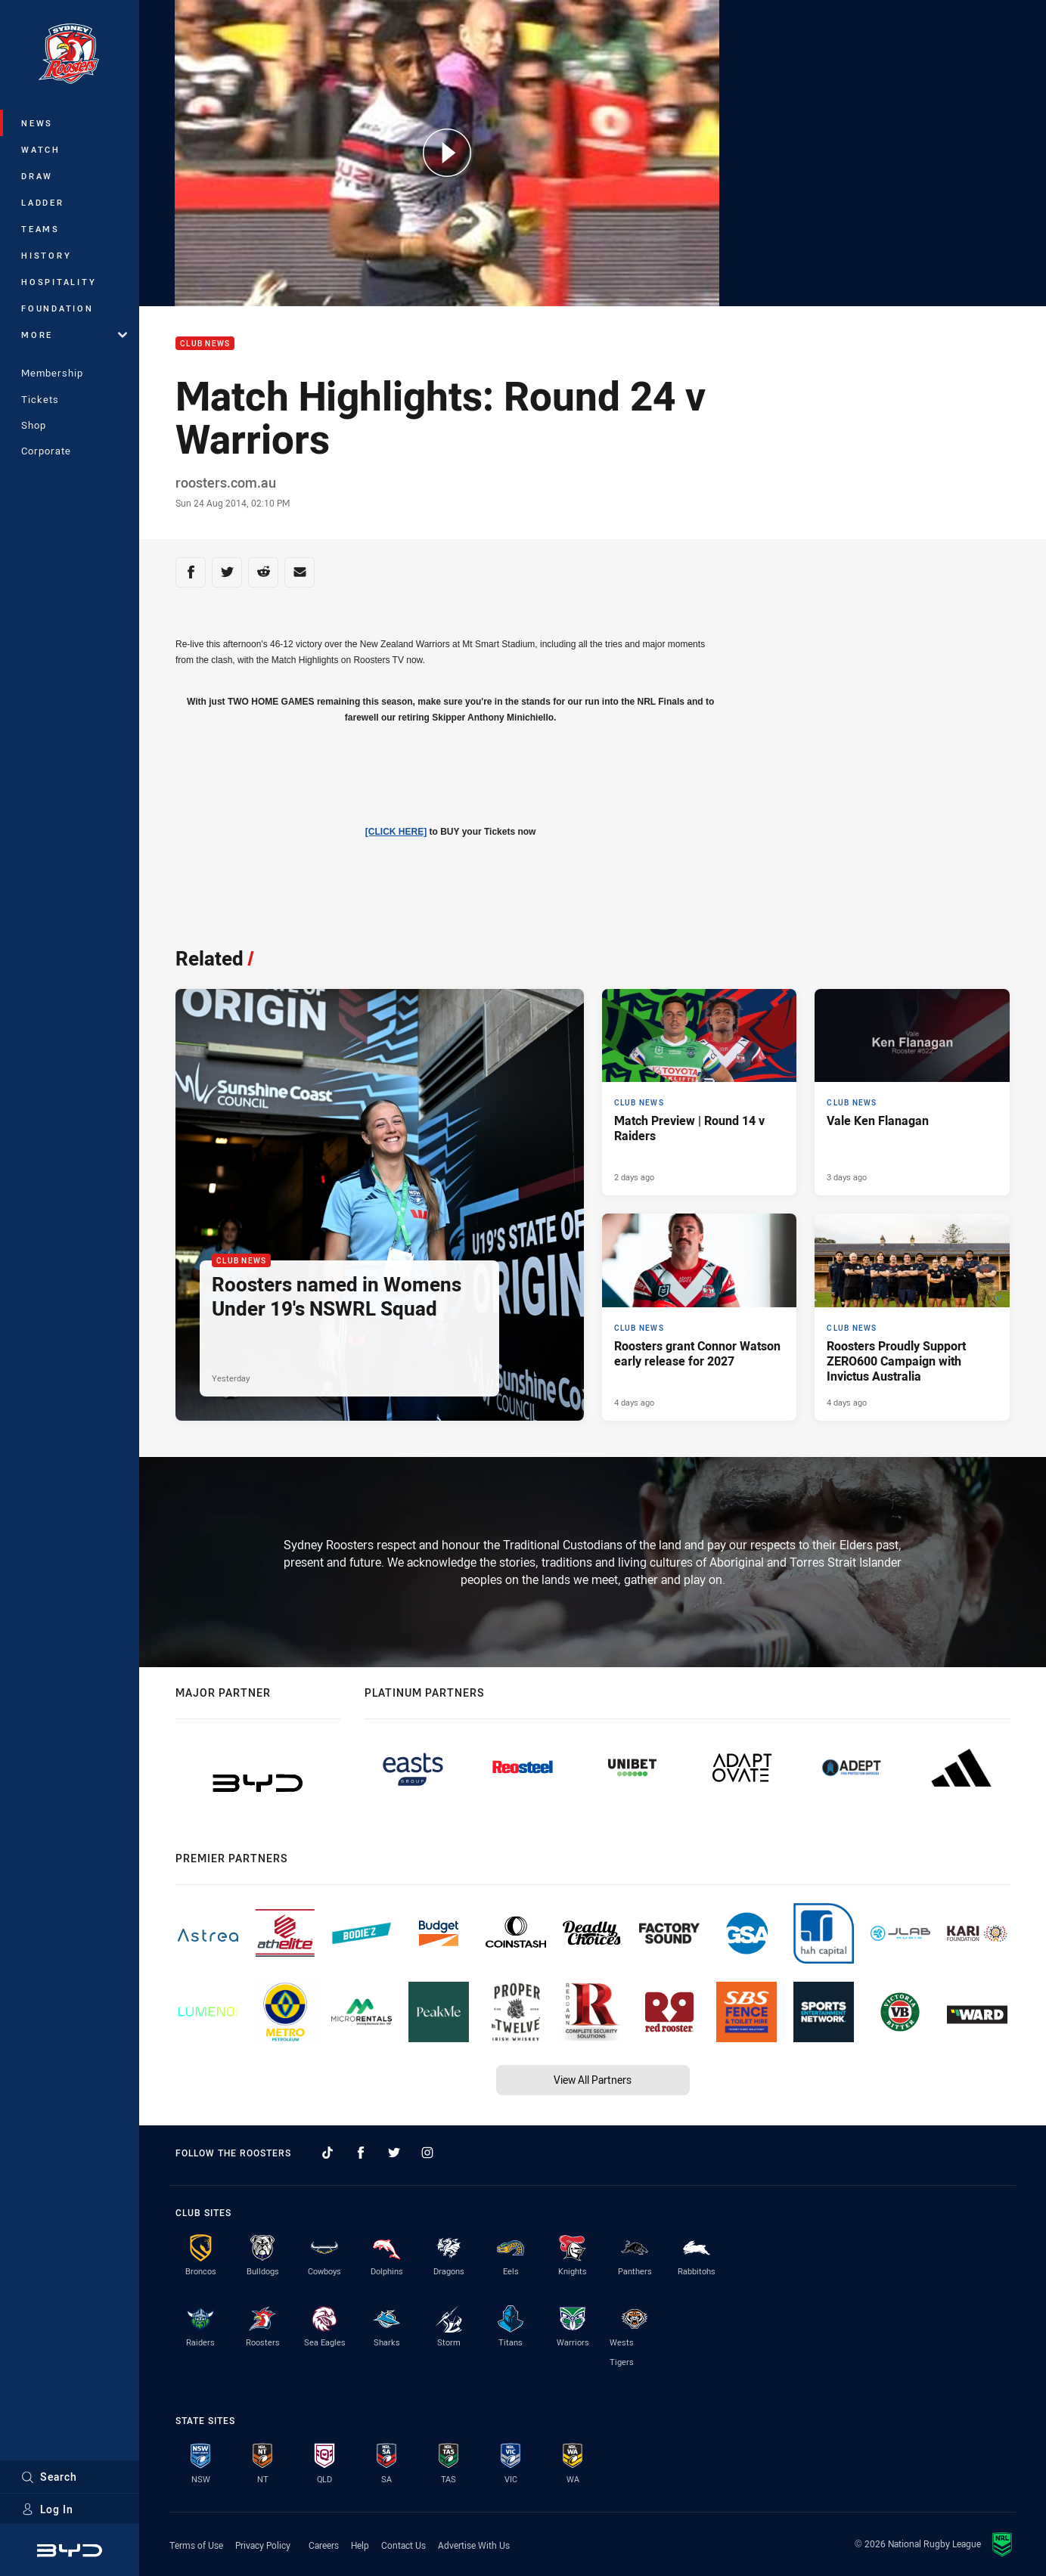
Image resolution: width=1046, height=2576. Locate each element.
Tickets (40, 399)
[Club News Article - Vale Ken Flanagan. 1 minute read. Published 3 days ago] (912, 1092)
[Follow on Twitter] (394, 2152)
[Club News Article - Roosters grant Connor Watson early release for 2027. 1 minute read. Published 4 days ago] (699, 1317)
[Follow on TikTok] (327, 2152)
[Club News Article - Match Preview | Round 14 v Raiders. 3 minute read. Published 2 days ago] (699, 1092)
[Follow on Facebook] (361, 2152)
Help (360, 2545)
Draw (37, 175)
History (46, 255)
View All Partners (593, 2079)
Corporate (46, 450)
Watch (41, 149)
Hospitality (58, 281)
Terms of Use (196, 2545)
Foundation (57, 308)
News (37, 123)
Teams (40, 228)
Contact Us (403, 2545)
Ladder (42, 202)
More (74, 334)
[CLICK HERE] (396, 831)
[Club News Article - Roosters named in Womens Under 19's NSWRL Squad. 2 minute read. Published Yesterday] (379, 1205)
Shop (33, 425)
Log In (47, 2509)
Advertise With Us (474, 2545)
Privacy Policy (262, 2545)
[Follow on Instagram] (427, 2152)
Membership (52, 373)
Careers (324, 2545)
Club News (205, 344)
